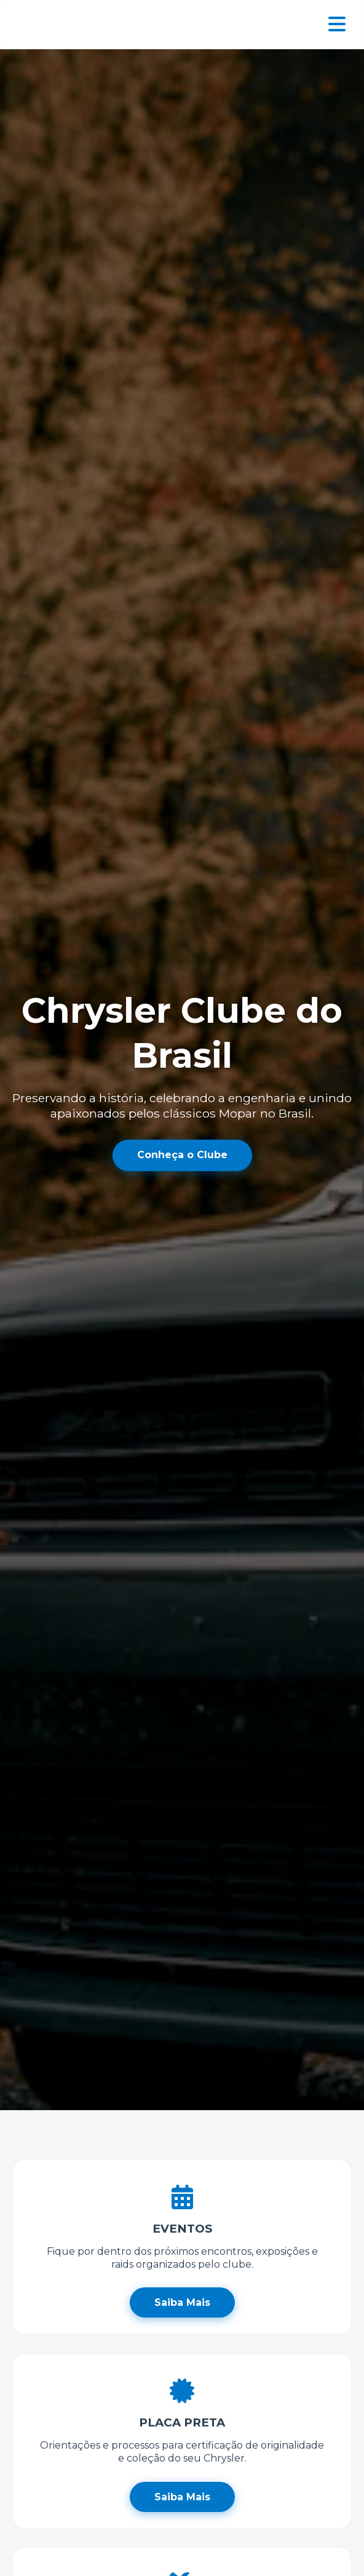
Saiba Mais (182, 2302)
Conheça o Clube (182, 1155)
